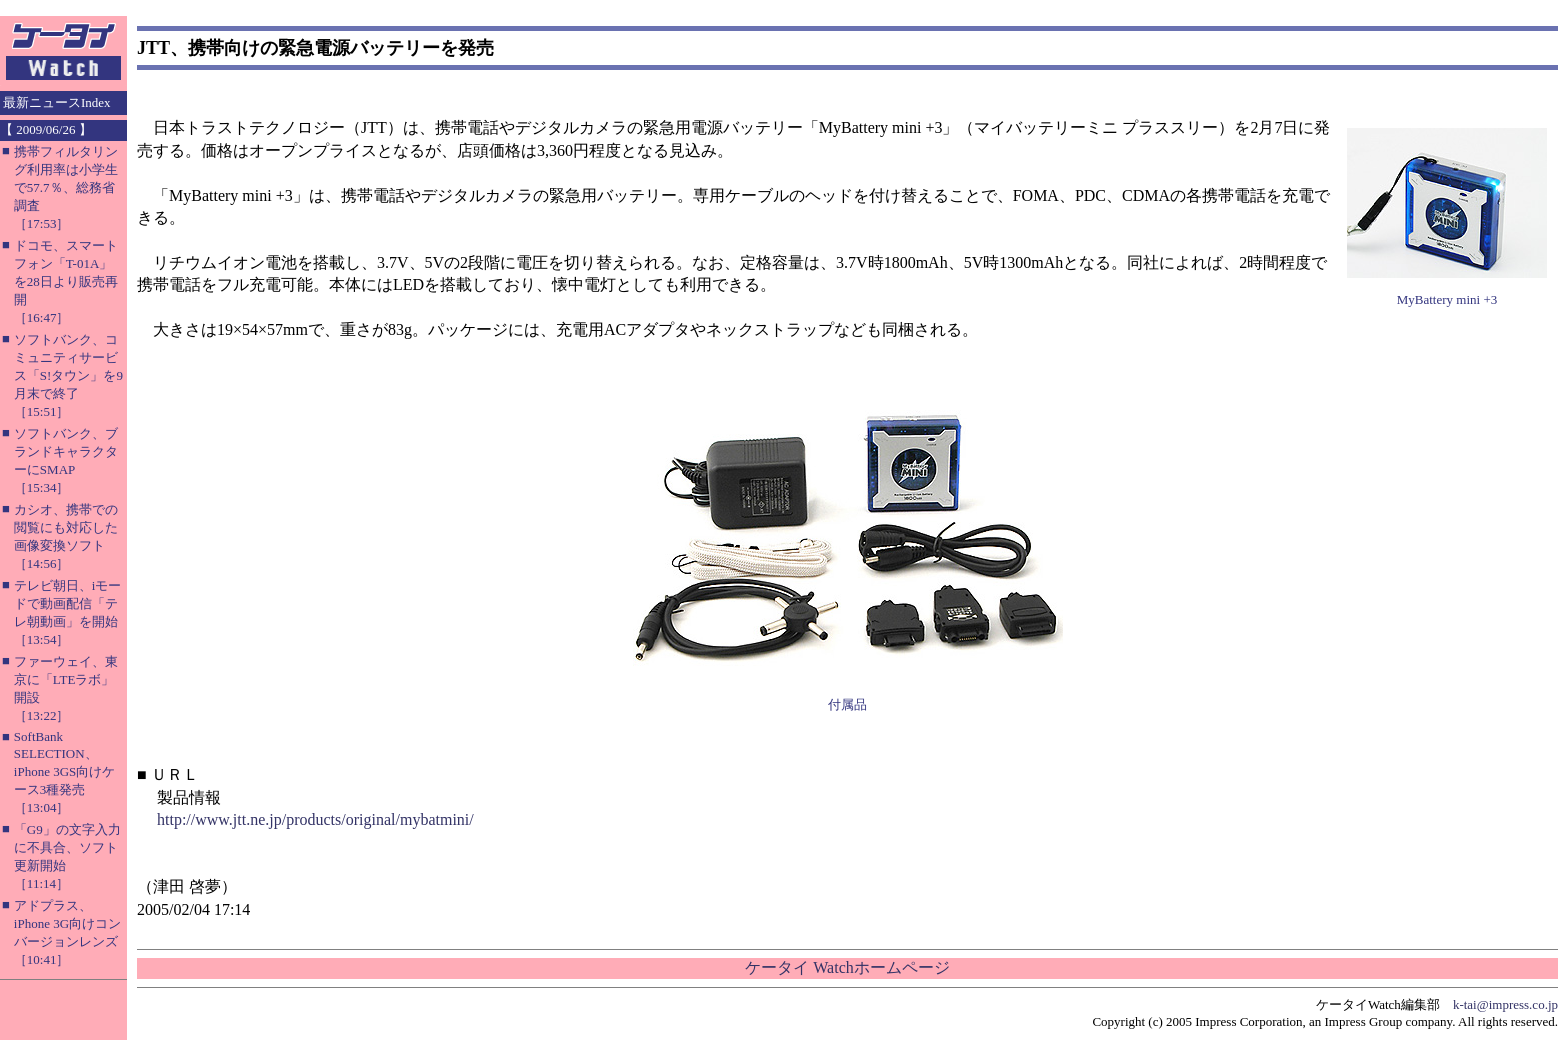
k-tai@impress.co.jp (1505, 1004)
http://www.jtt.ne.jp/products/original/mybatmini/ (315, 819)
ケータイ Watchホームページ (847, 967)
